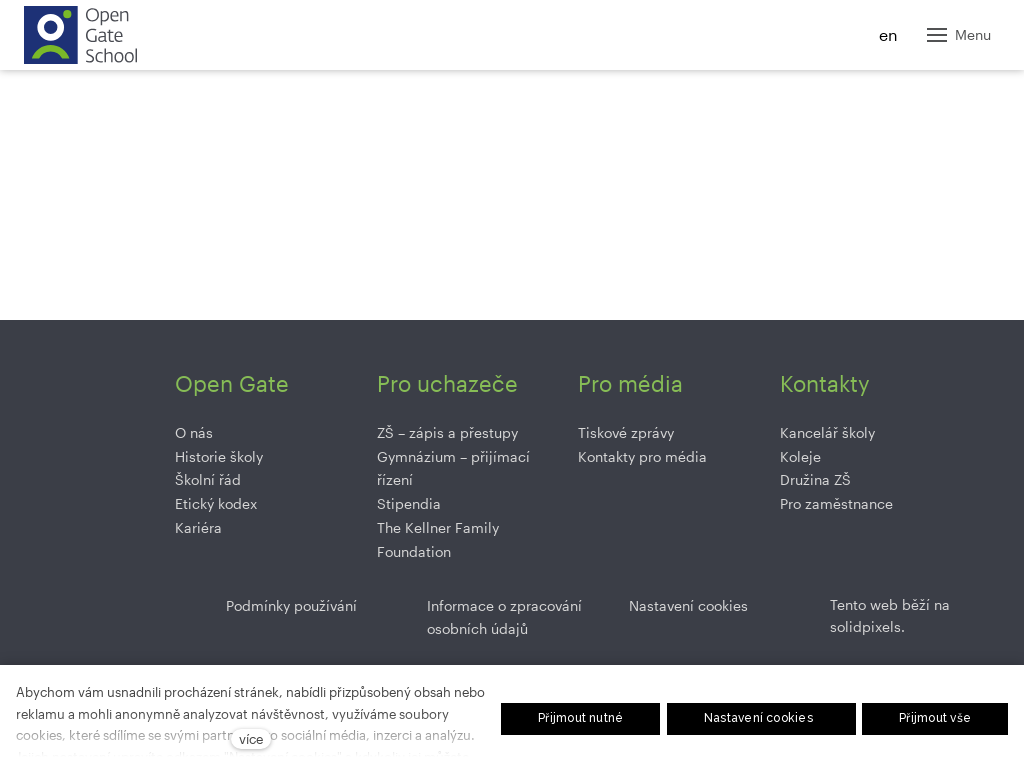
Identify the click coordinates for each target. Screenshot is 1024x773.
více (251, 738)
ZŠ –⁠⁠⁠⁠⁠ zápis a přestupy (447, 432)
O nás (194, 432)
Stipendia (409, 503)
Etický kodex (216, 503)
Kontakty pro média (642, 456)
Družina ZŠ (815, 479)
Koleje (800, 456)
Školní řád (208, 479)
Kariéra (198, 527)
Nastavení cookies (688, 605)
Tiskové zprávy (626, 432)
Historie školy (219, 456)
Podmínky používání (291, 605)
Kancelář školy (827, 432)
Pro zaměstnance (836, 503)
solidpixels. (867, 626)
